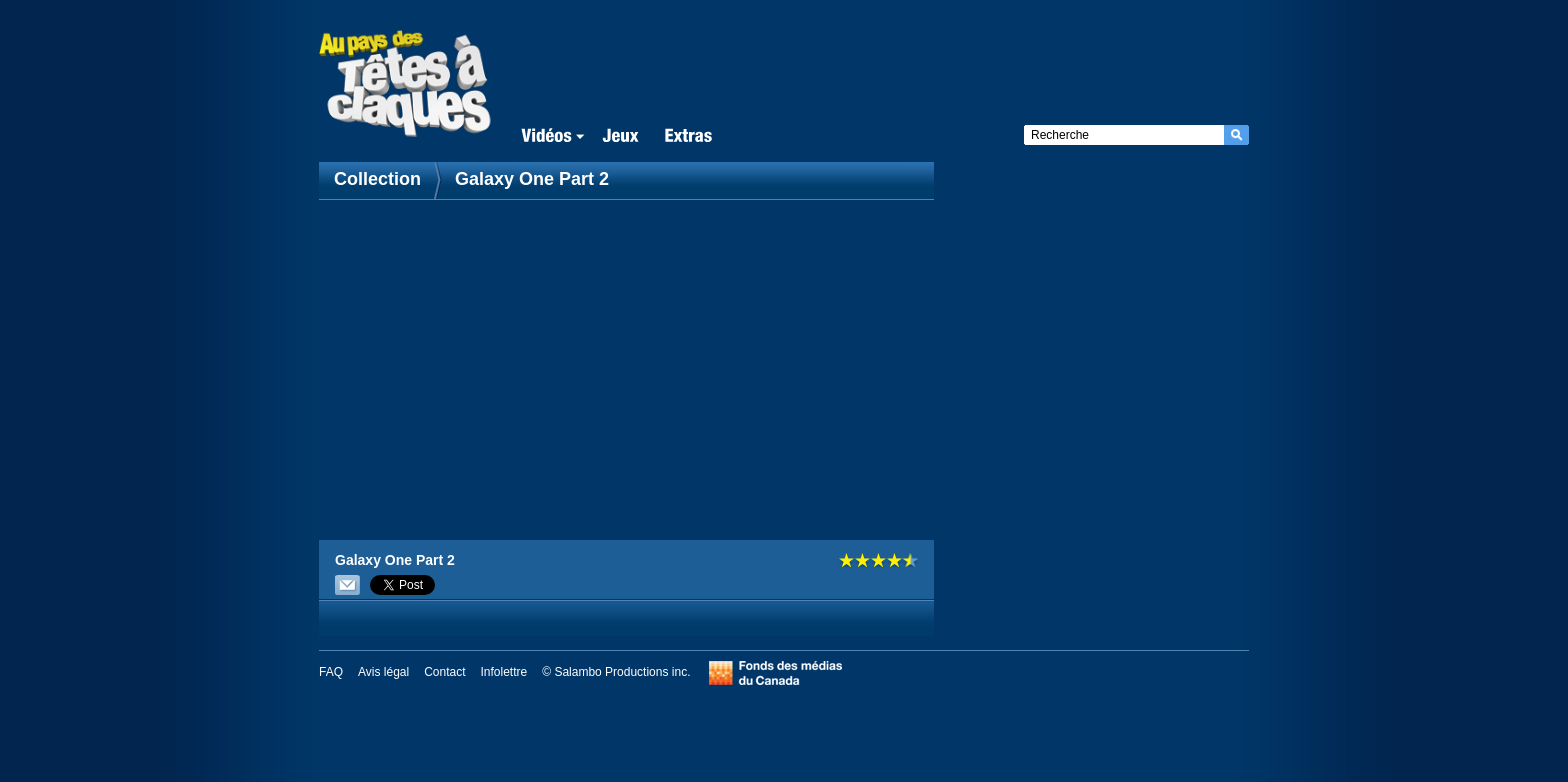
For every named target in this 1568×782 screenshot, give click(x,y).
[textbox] (1124, 135)
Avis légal (383, 672)
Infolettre (504, 672)
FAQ (331, 672)
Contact (444, 672)
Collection (380, 179)
